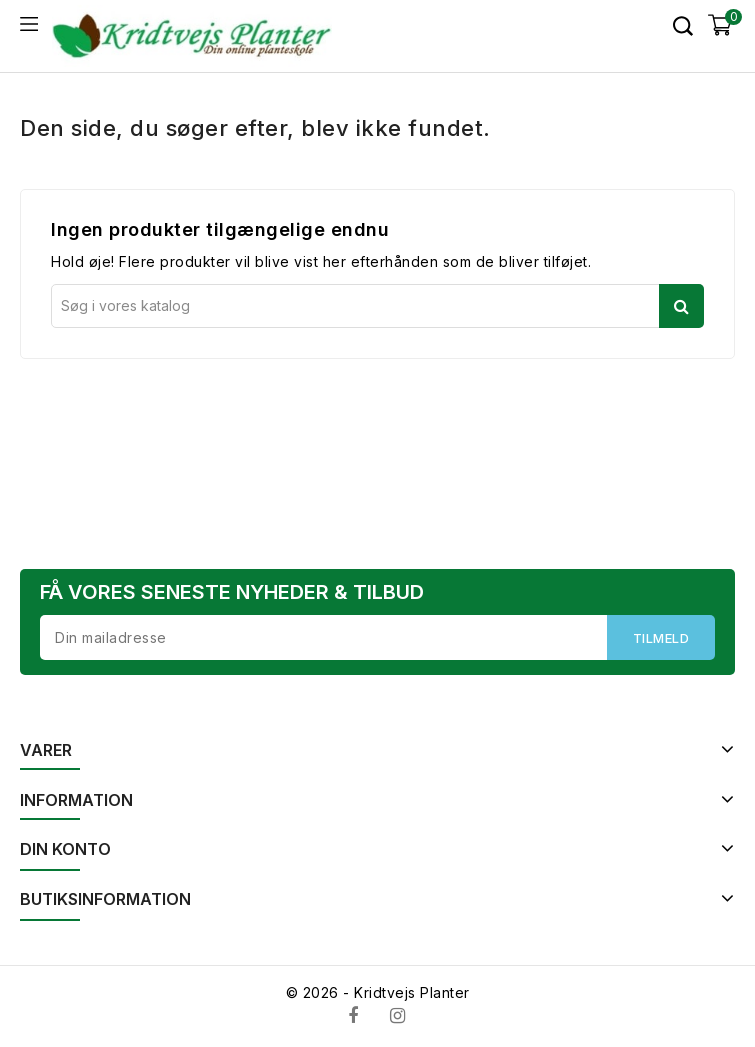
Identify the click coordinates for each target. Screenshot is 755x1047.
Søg (681, 306)
